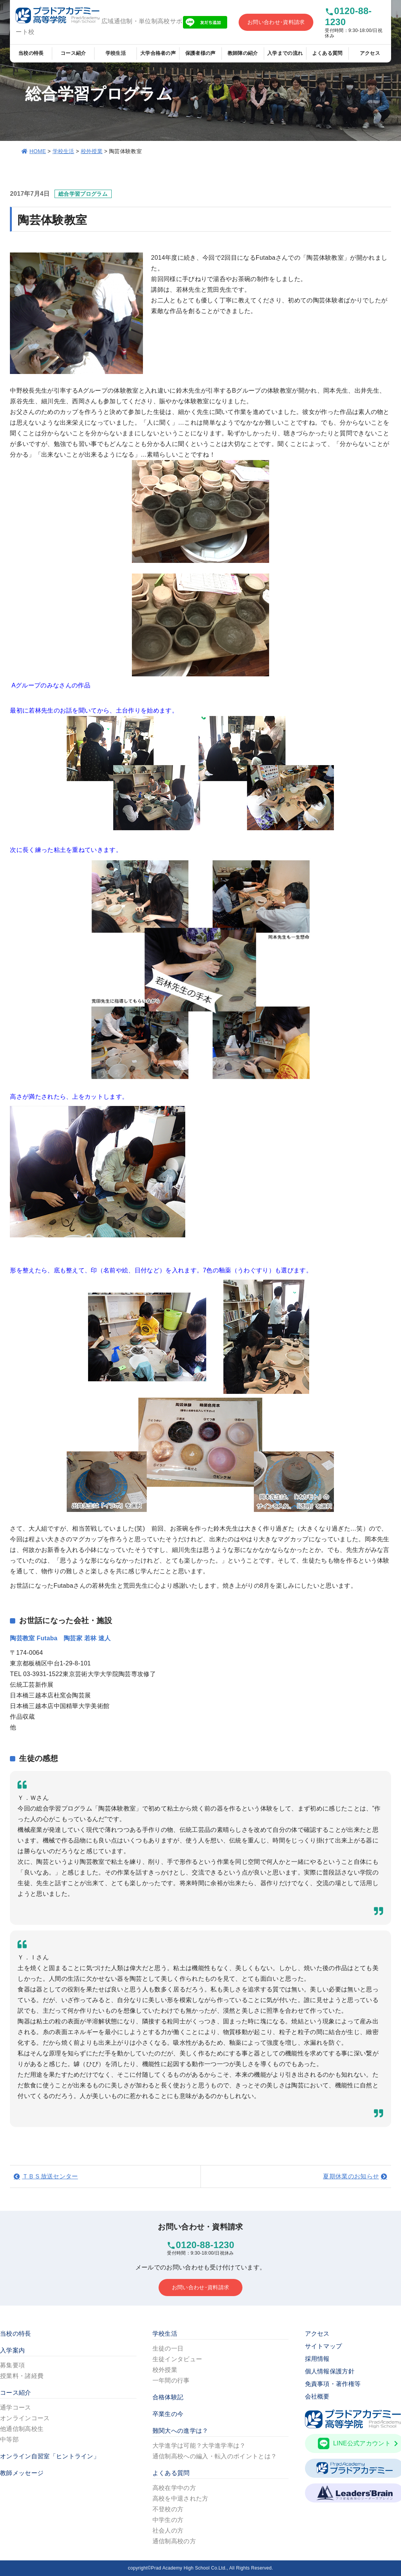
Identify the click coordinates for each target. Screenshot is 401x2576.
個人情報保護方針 (330, 2371)
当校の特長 (31, 53)
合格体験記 (168, 2397)
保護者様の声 (200, 53)
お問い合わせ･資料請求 (276, 22)
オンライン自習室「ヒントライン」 (49, 2456)
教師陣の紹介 (243, 53)
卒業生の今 (168, 2414)
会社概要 (317, 2396)
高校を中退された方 (180, 2498)
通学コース (15, 2407)
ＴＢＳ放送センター (50, 2176)
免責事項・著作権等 (333, 2384)
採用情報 (317, 2358)
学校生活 (116, 53)
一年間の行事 (171, 2380)
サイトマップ (323, 2346)
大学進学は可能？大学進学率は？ (199, 2445)
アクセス (370, 53)
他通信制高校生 (21, 2429)
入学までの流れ (285, 53)
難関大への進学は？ (180, 2430)
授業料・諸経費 (21, 2376)
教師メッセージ (21, 2473)
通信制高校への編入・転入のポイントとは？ (214, 2456)
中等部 (9, 2439)
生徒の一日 (168, 2348)
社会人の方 (168, 2530)
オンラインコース (25, 2418)
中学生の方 (168, 2520)
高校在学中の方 (174, 2488)
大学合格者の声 (158, 53)
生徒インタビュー (177, 2359)
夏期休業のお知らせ (351, 2176)
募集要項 (12, 2365)
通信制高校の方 (174, 2541)
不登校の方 (168, 2509)
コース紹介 (73, 53)
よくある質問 (327, 53)
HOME (37, 151)
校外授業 (92, 151)
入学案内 (12, 2350)
